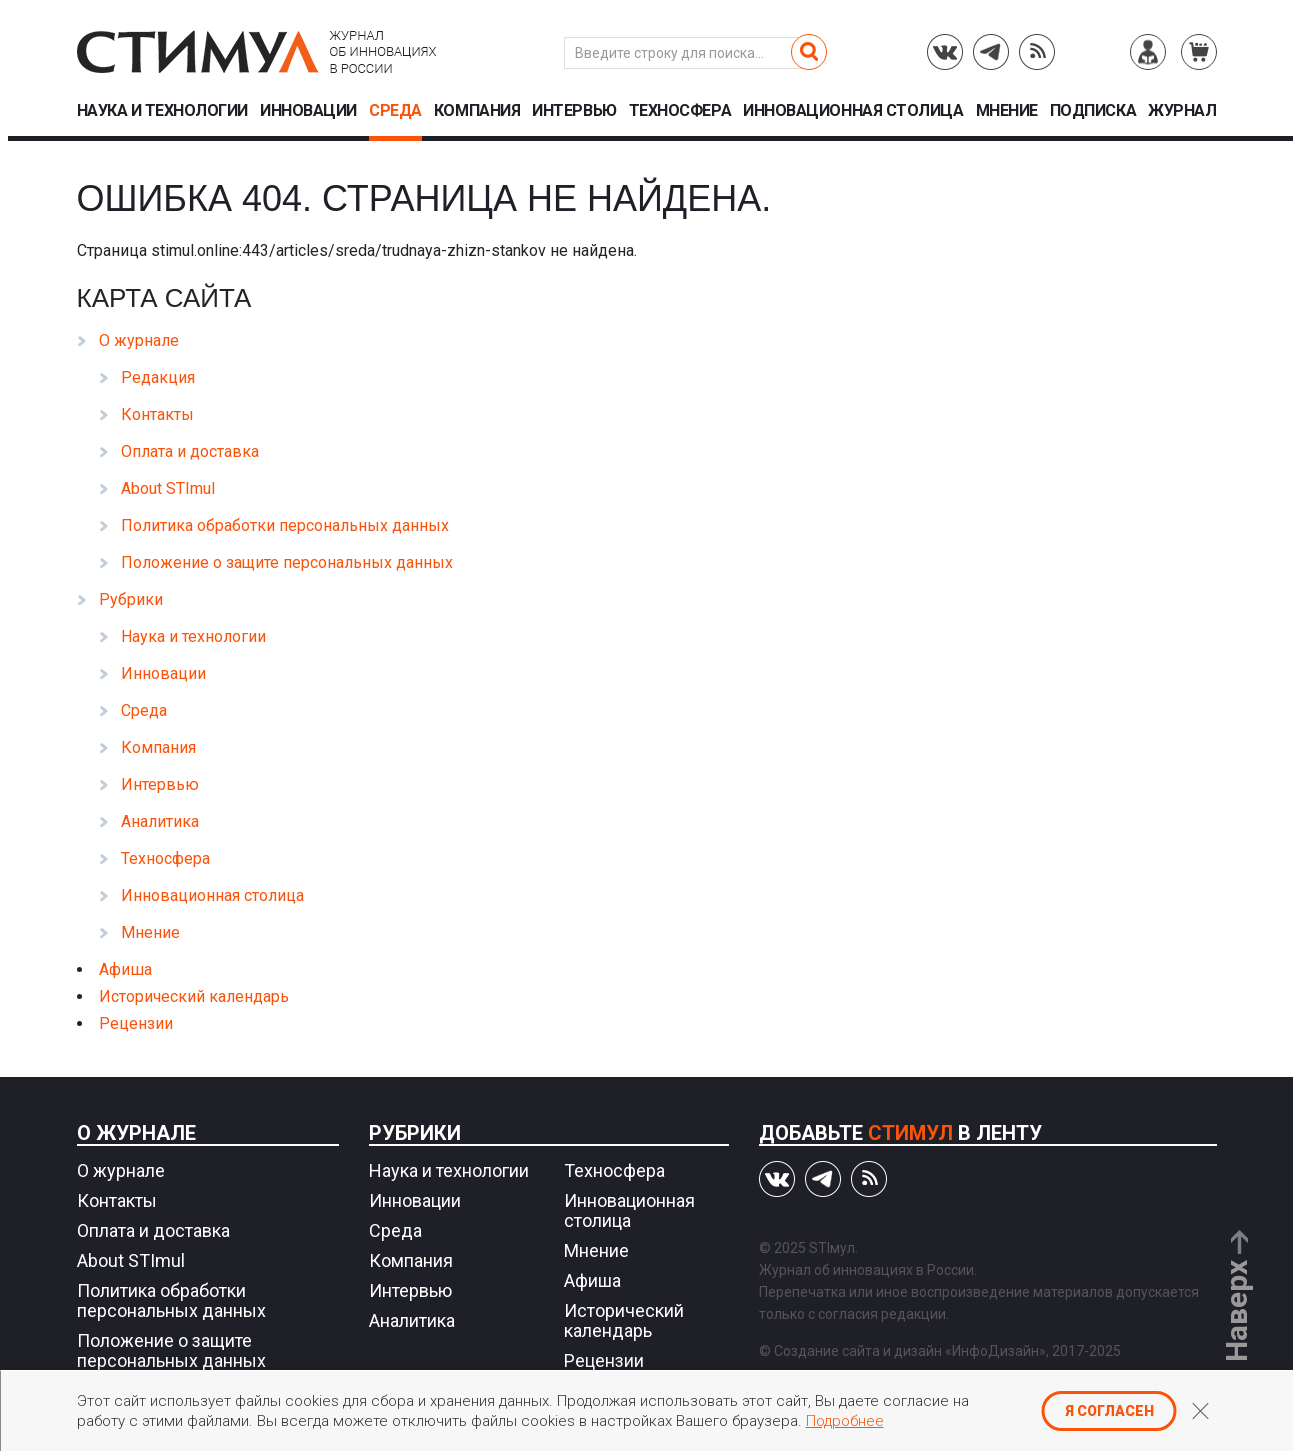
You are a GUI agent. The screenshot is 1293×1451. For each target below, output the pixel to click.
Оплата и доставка (190, 451)
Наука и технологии (162, 111)
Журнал (1182, 111)
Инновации (308, 111)
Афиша (125, 969)
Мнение (1007, 111)
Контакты (157, 414)
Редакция (158, 377)
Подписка (1093, 111)
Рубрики (131, 599)
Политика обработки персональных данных (285, 525)
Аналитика (160, 821)
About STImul (168, 488)
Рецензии (136, 1023)
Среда (395, 111)
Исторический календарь (194, 996)
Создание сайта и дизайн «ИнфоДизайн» (910, 1351)
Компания (477, 111)
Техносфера (680, 111)
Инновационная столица (853, 111)
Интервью (574, 111)
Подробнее (845, 1421)
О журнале (139, 340)
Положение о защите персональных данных (287, 562)
